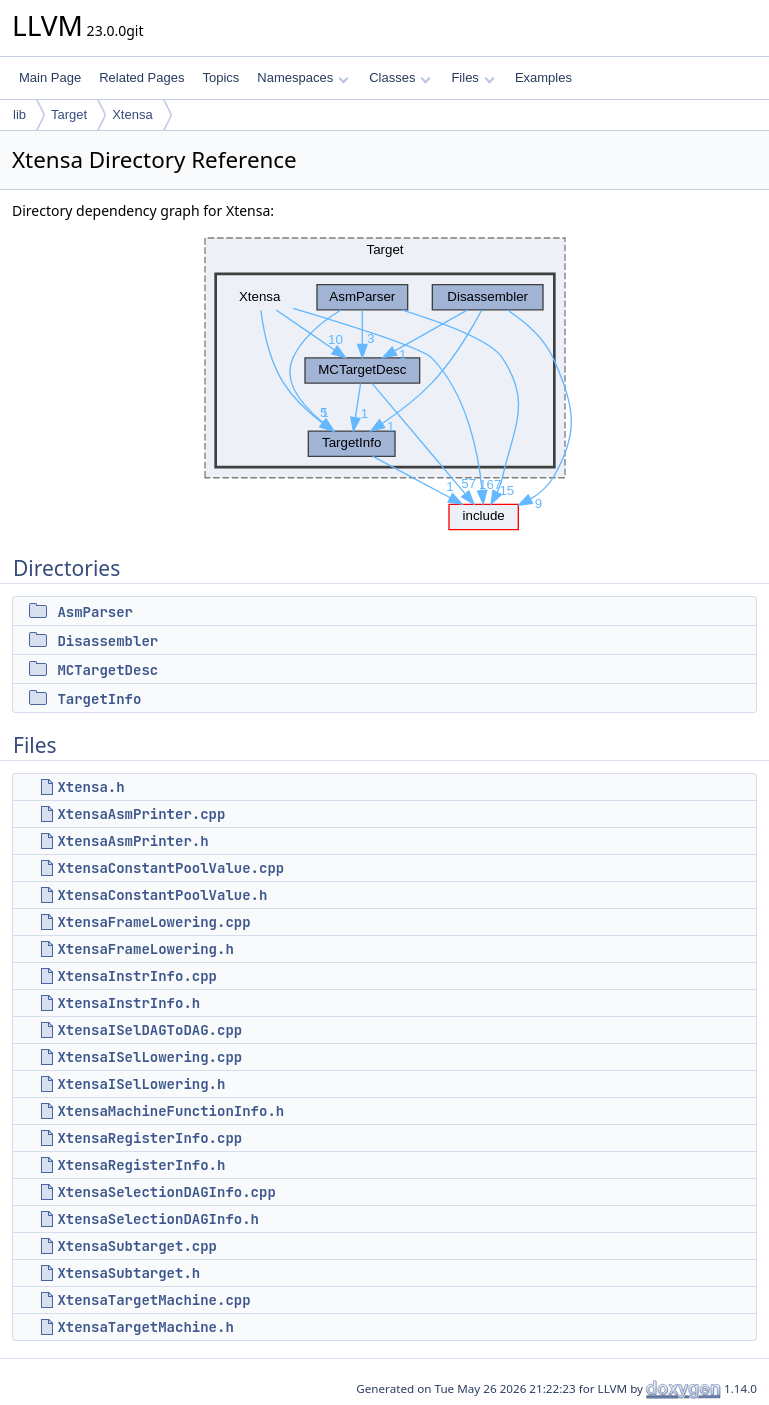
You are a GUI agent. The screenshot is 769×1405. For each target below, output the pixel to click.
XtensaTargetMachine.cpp (153, 1300)
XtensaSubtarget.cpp (137, 1246)
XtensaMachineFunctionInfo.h (170, 1111)
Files (472, 77)
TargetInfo (99, 699)
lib (19, 114)
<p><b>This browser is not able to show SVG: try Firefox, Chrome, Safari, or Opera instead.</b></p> (385, 379)
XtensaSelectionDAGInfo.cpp (166, 1192)
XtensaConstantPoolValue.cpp (170, 868)
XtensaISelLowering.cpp (149, 1057)
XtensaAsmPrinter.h (132, 841)
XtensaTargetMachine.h (145, 1327)
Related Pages (141, 77)
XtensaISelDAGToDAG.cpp (149, 1030)
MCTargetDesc (107, 670)
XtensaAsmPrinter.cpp (141, 814)
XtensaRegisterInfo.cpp (149, 1138)
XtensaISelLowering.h (141, 1084)
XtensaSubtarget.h (128, 1273)
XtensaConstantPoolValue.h (162, 895)
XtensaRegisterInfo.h (141, 1165)
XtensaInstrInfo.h (128, 1003)
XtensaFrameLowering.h (145, 949)
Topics (220, 77)
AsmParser (95, 612)
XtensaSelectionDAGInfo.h (158, 1219)
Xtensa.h (90, 787)
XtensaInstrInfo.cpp (137, 976)
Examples (543, 77)
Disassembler (107, 641)
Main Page (50, 77)
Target (69, 114)
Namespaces (302, 77)
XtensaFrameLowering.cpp (153, 922)
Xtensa (132, 114)
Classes (400, 77)
